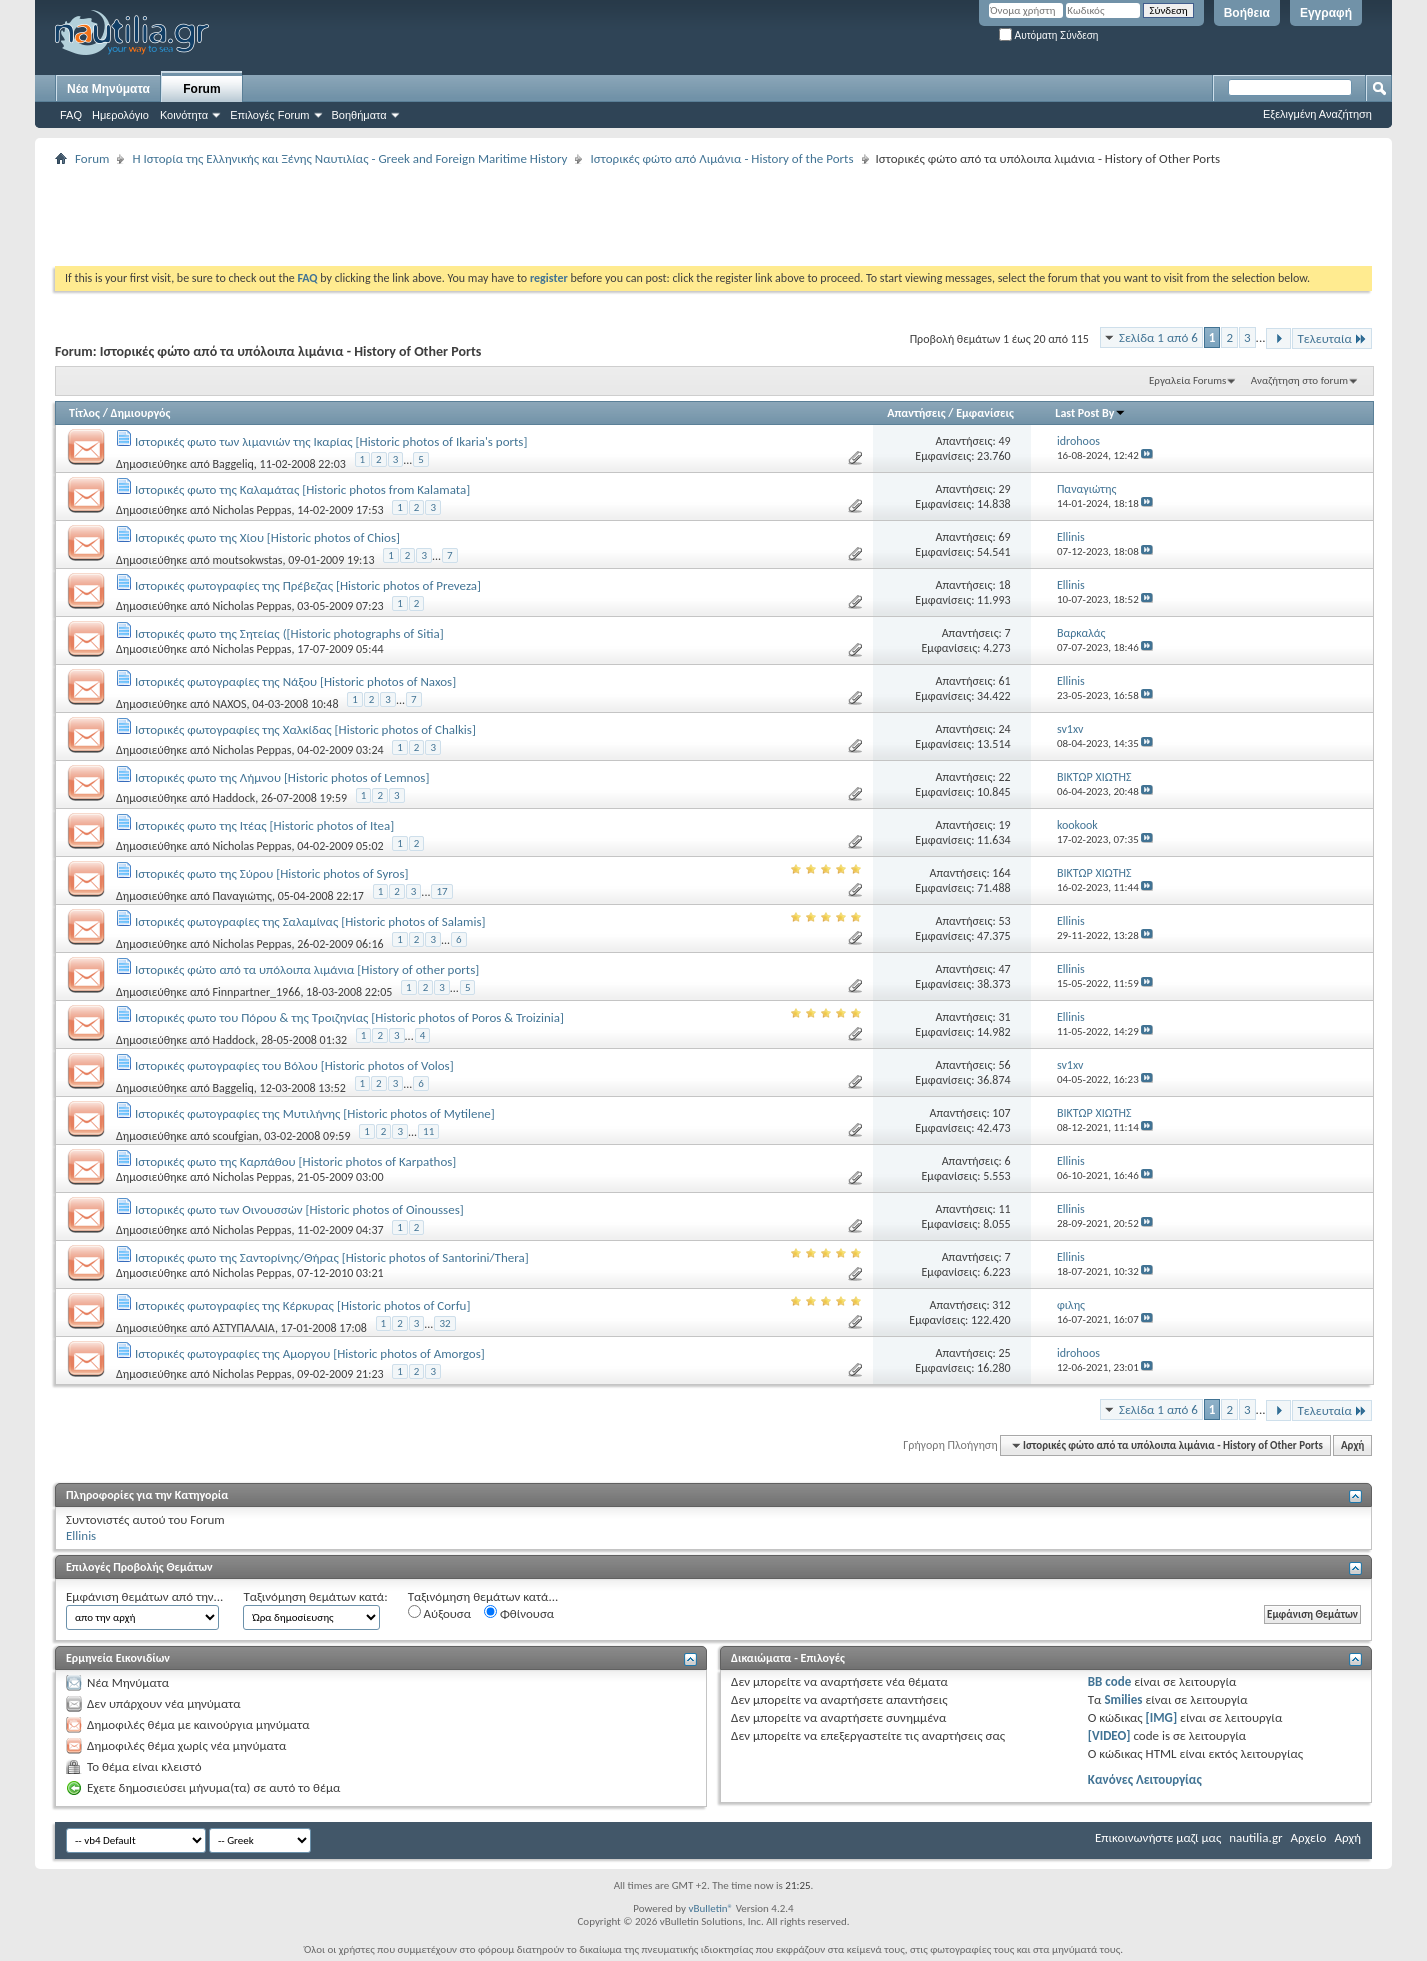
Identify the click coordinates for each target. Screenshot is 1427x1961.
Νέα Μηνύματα (108, 89)
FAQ (71, 115)
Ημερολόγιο (120, 115)
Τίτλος (84, 413)
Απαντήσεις (916, 413)
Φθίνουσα (519, 1613)
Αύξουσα (439, 1613)
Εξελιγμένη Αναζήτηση (1317, 114)
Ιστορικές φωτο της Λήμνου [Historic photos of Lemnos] (282, 777)
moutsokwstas (247, 560)
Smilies (1123, 1699)
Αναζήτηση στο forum (1299, 380)
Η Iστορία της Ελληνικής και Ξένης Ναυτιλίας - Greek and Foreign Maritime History (349, 158)
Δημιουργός (141, 413)
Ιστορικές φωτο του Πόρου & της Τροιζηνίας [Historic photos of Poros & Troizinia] (349, 1017)
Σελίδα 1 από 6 (1158, 337)
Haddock (233, 798)
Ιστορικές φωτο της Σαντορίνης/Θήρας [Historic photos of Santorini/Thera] (332, 1257)
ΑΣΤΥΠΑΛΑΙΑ (243, 1328)
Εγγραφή (1326, 13)
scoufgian (235, 1136)
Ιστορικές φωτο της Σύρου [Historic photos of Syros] (272, 873)
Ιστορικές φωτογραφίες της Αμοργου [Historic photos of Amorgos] (310, 1353)
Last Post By (1090, 413)
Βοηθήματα (359, 115)
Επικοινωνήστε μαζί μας (1158, 1837)
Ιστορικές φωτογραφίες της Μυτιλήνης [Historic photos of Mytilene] (315, 1113)
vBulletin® (710, 1908)
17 (441, 891)
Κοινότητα (184, 115)
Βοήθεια (1247, 13)
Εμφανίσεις (985, 413)
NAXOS (229, 704)
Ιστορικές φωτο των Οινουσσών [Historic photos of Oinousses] (299, 1209)
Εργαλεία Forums (1187, 380)
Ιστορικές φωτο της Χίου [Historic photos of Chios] (267, 537)
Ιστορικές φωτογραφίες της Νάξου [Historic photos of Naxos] (295, 681)
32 (444, 1323)
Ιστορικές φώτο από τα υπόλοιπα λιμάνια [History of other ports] (307, 969)
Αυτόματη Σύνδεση (1048, 35)
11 (428, 1131)
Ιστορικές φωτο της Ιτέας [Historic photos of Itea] (264, 825)
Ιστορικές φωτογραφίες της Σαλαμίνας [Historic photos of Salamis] (310, 921)
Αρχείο (1309, 1837)
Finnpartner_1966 (256, 992)
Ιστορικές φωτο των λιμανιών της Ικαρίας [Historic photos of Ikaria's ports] (331, 441)
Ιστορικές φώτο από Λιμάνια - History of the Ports (721, 158)
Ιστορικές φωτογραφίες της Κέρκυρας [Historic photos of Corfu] (302, 1305)
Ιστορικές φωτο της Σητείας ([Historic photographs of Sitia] (289, 633)
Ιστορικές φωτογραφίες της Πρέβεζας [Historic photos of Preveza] (308, 585)
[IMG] (1162, 1717)
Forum (201, 89)
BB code (1109, 1681)
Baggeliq (232, 464)
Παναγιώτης (241, 896)
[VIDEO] (1109, 1735)
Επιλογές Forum (269, 115)
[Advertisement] (419, 216)
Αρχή (1352, 1445)
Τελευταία (1332, 338)
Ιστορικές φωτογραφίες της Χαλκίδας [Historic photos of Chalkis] (305, 729)
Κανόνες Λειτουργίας (1145, 1779)
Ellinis (81, 1535)
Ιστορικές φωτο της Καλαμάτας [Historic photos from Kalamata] (302, 489)
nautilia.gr (1255, 1837)
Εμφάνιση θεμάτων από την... (144, 1596)
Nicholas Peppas (251, 510)
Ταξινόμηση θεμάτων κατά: (315, 1596)
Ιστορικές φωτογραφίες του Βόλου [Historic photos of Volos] (294, 1065)
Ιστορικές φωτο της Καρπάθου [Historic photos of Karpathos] (295, 1161)
